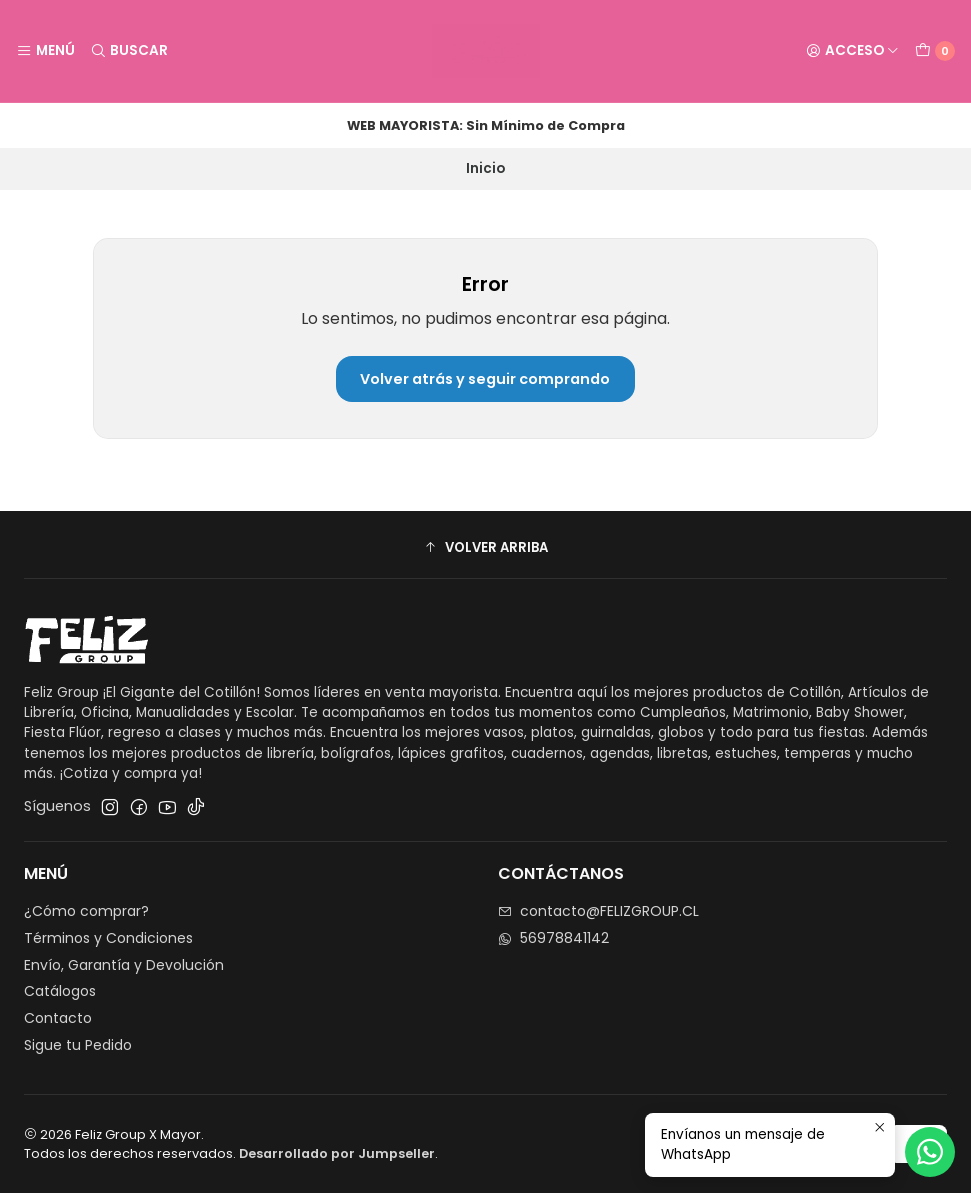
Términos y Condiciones (108, 938)
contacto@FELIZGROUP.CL (598, 911)
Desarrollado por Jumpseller (337, 1153)
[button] (485, 547)
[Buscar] (128, 51)
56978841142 (553, 938)
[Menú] (45, 51)
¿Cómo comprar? (86, 911)
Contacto (58, 1018)
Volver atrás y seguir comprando (485, 379)
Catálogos (60, 991)
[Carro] (935, 51)
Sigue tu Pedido (78, 1045)
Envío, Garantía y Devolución (124, 965)
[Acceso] (852, 51)
